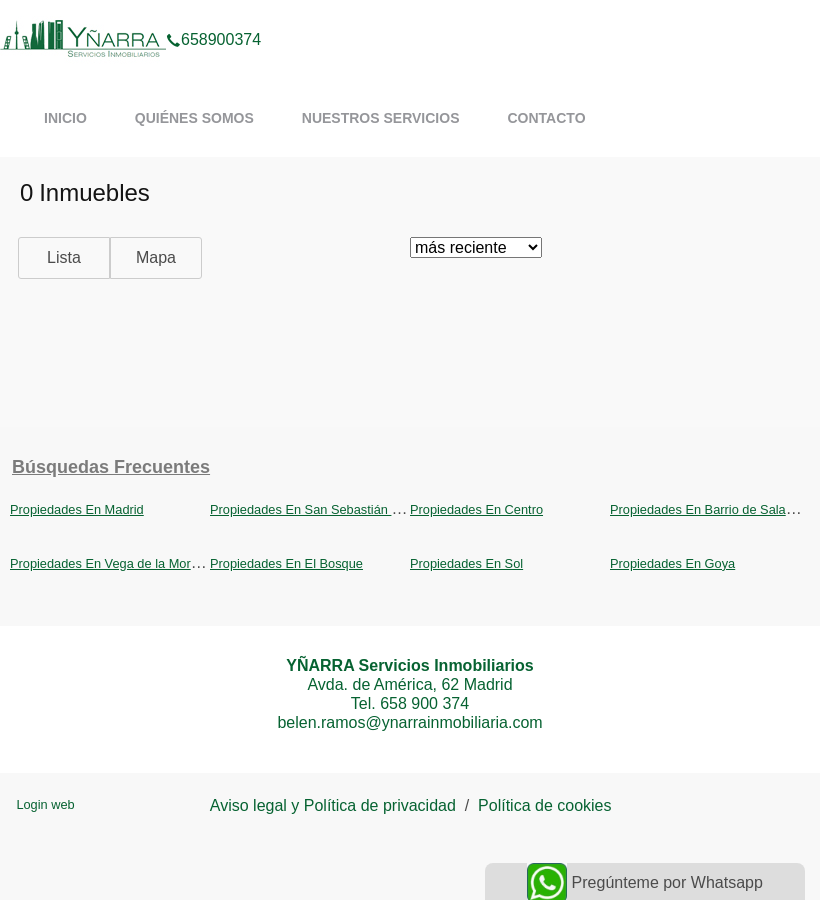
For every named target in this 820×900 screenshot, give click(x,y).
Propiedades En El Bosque (286, 563)
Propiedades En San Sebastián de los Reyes (337, 509)
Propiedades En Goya (672, 563)
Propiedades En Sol (466, 563)
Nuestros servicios (381, 118)
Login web (45, 804)
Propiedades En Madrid (77, 509)
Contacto (546, 118)
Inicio (65, 118)
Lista (64, 257)
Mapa (156, 257)
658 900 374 (424, 703)
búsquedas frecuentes (111, 467)
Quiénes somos (194, 118)
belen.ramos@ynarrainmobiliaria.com (409, 722)
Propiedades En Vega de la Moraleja (114, 563)
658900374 (213, 14)
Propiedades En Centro (476, 509)
